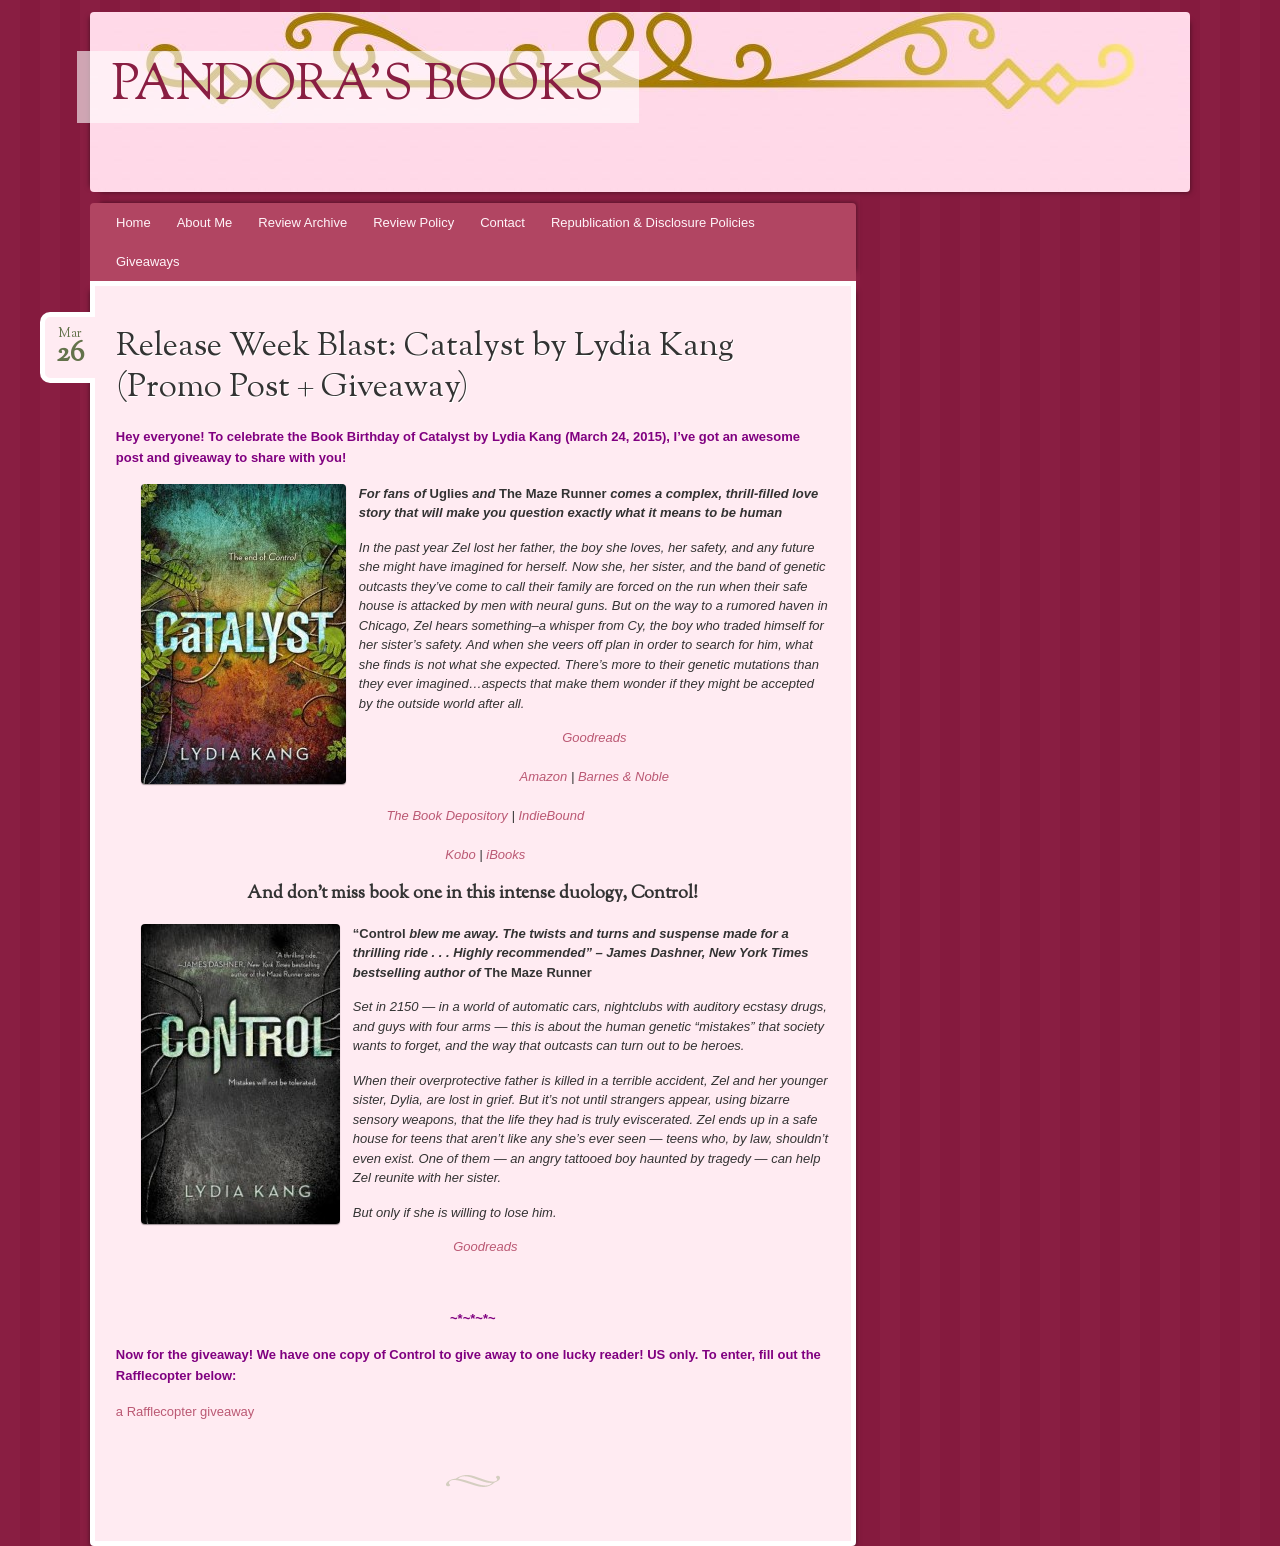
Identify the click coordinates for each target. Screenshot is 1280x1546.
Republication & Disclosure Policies (653, 222)
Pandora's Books (358, 87)
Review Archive (302, 222)
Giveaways (148, 261)
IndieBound (551, 815)
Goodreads (594, 737)
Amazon (544, 776)
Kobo (460, 854)
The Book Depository (446, 815)
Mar (70, 339)
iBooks (505, 854)
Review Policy (413, 222)
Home (133, 222)
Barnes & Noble (623, 776)
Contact (502, 222)
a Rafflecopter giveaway (185, 1411)
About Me (205, 222)
